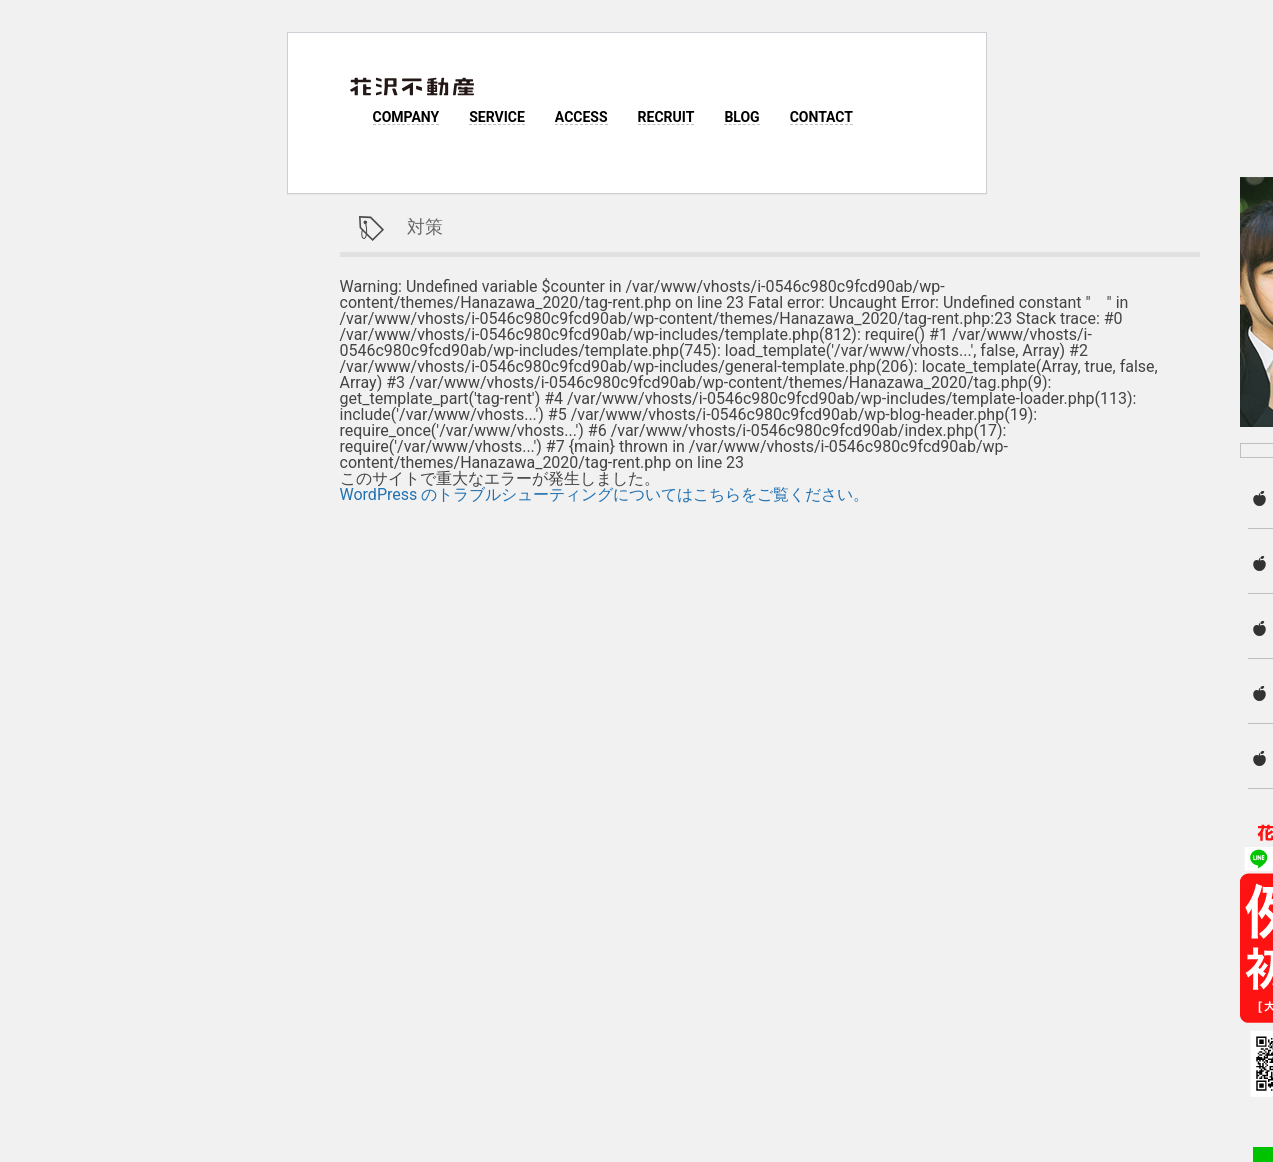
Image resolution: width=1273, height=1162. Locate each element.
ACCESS (581, 117)
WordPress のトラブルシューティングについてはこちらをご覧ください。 (605, 494)
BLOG (741, 117)
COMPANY (406, 117)
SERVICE (497, 117)
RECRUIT (666, 117)
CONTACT (821, 117)
